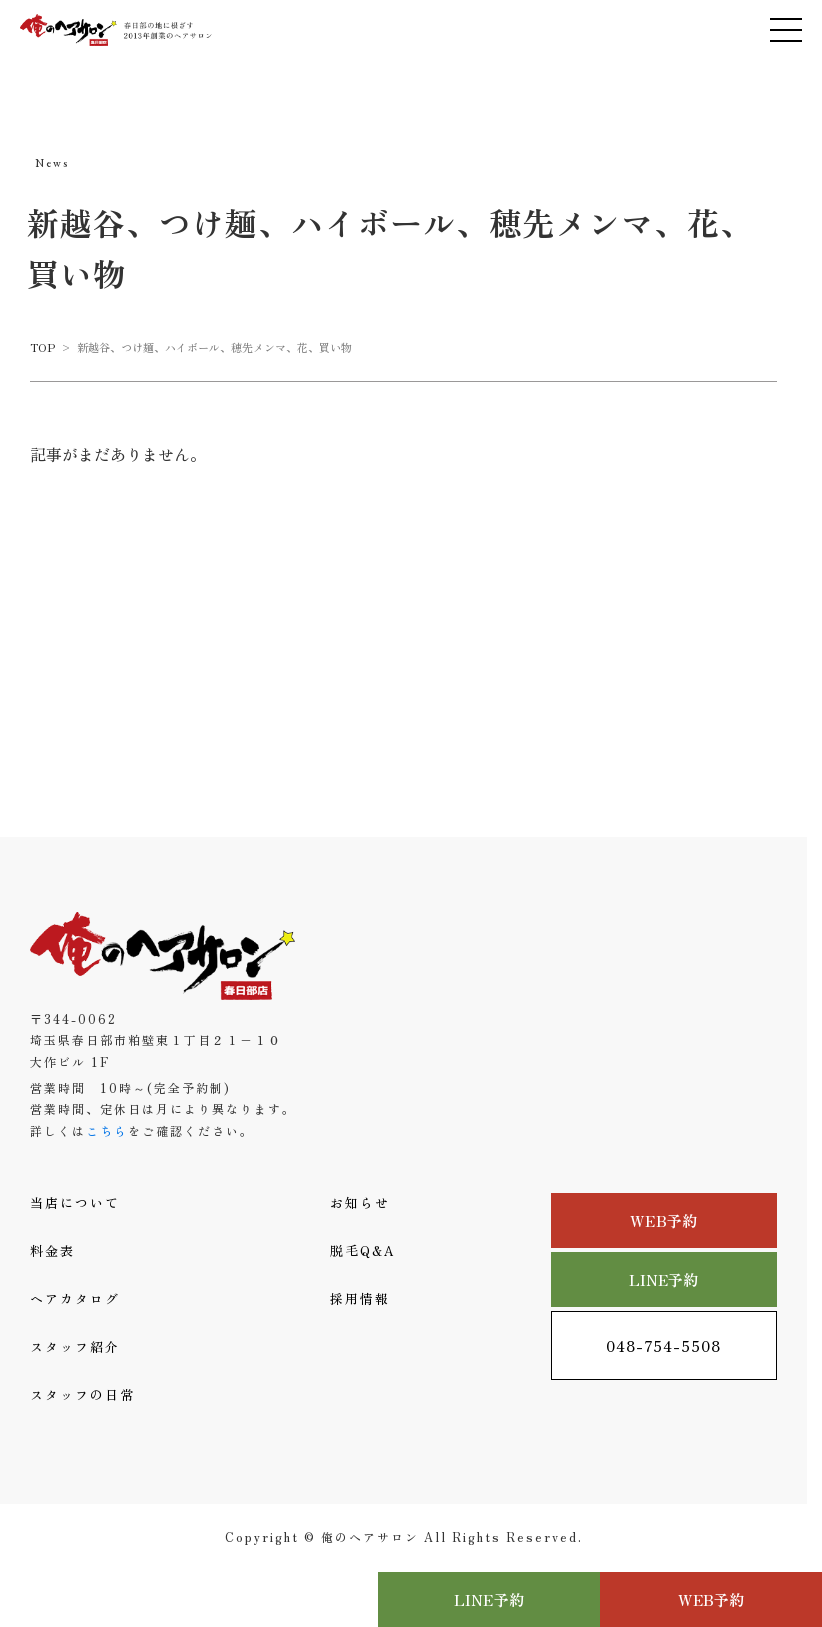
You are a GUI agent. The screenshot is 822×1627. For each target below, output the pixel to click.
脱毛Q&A (363, 1250)
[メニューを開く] (786, 30)
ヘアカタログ (75, 1298)
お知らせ (360, 1202)
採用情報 (360, 1298)
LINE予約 (664, 1279)
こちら (107, 1130)
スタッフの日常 (82, 1394)
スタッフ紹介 (75, 1346)
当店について (75, 1202)
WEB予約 (663, 1220)
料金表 (52, 1250)
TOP (42, 347)
